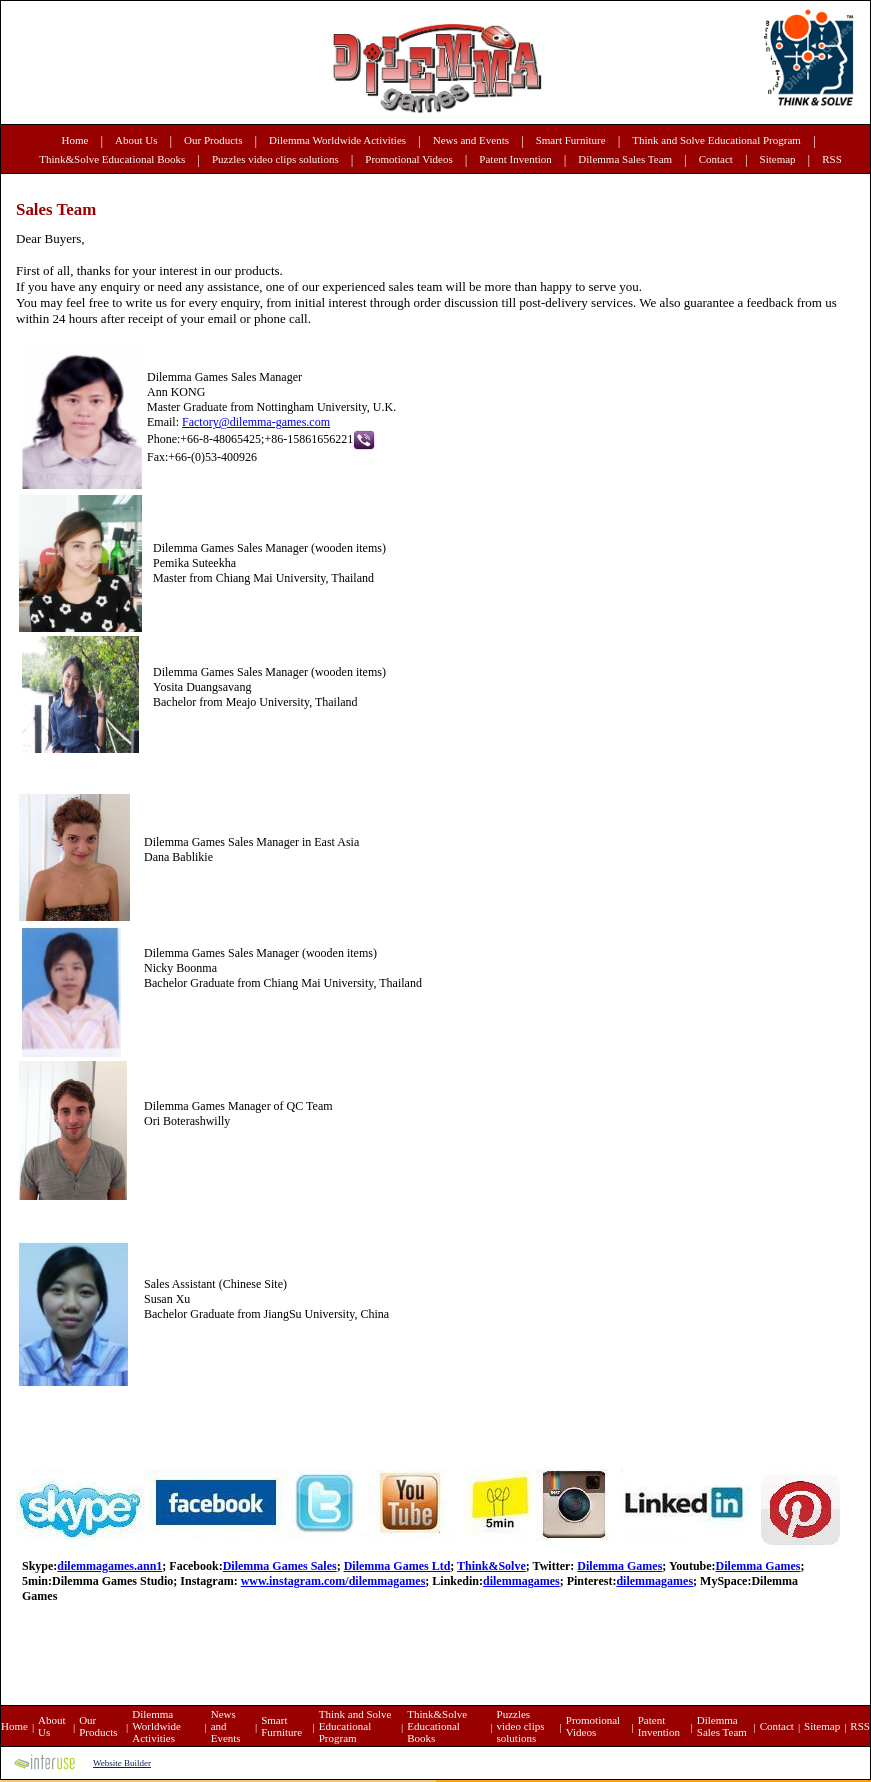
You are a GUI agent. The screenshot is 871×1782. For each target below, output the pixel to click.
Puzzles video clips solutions (275, 159)
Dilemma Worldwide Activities (337, 140)
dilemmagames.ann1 (109, 1566)
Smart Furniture (571, 140)
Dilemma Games (619, 1566)
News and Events (471, 140)
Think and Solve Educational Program (716, 140)
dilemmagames (521, 1581)
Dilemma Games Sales (280, 1566)
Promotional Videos (408, 159)
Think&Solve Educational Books (112, 159)
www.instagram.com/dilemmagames (333, 1581)
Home (75, 140)
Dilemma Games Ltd (397, 1566)
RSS (832, 159)
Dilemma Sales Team (625, 159)
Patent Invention (515, 159)
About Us (136, 140)
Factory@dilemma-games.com (256, 422)
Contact (716, 159)
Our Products (213, 140)
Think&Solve (491, 1566)
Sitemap (778, 159)
